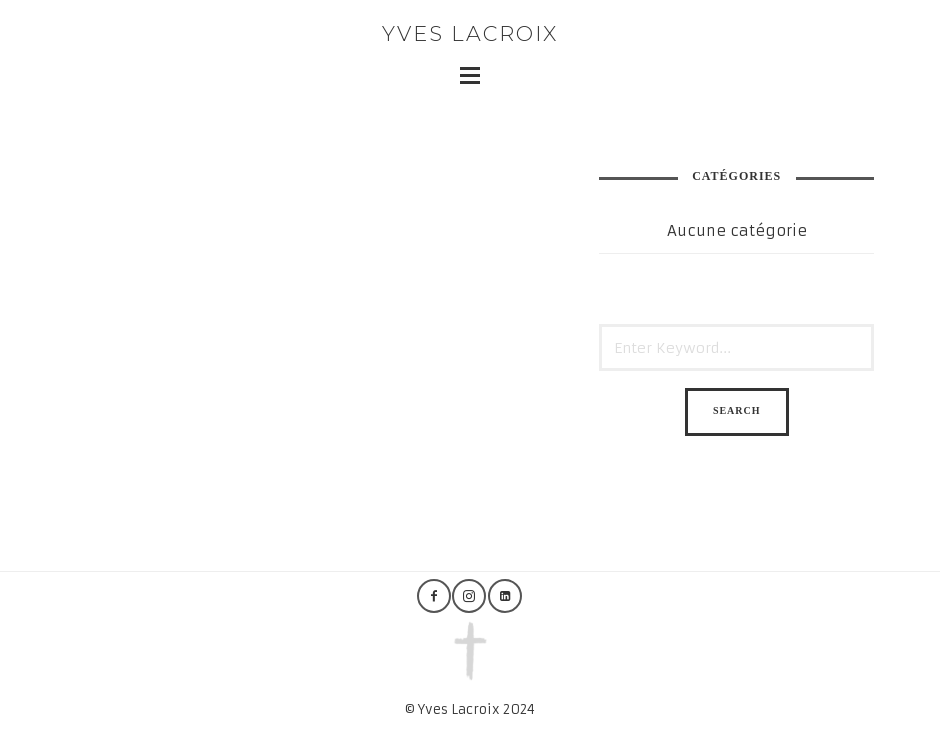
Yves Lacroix (470, 33)
